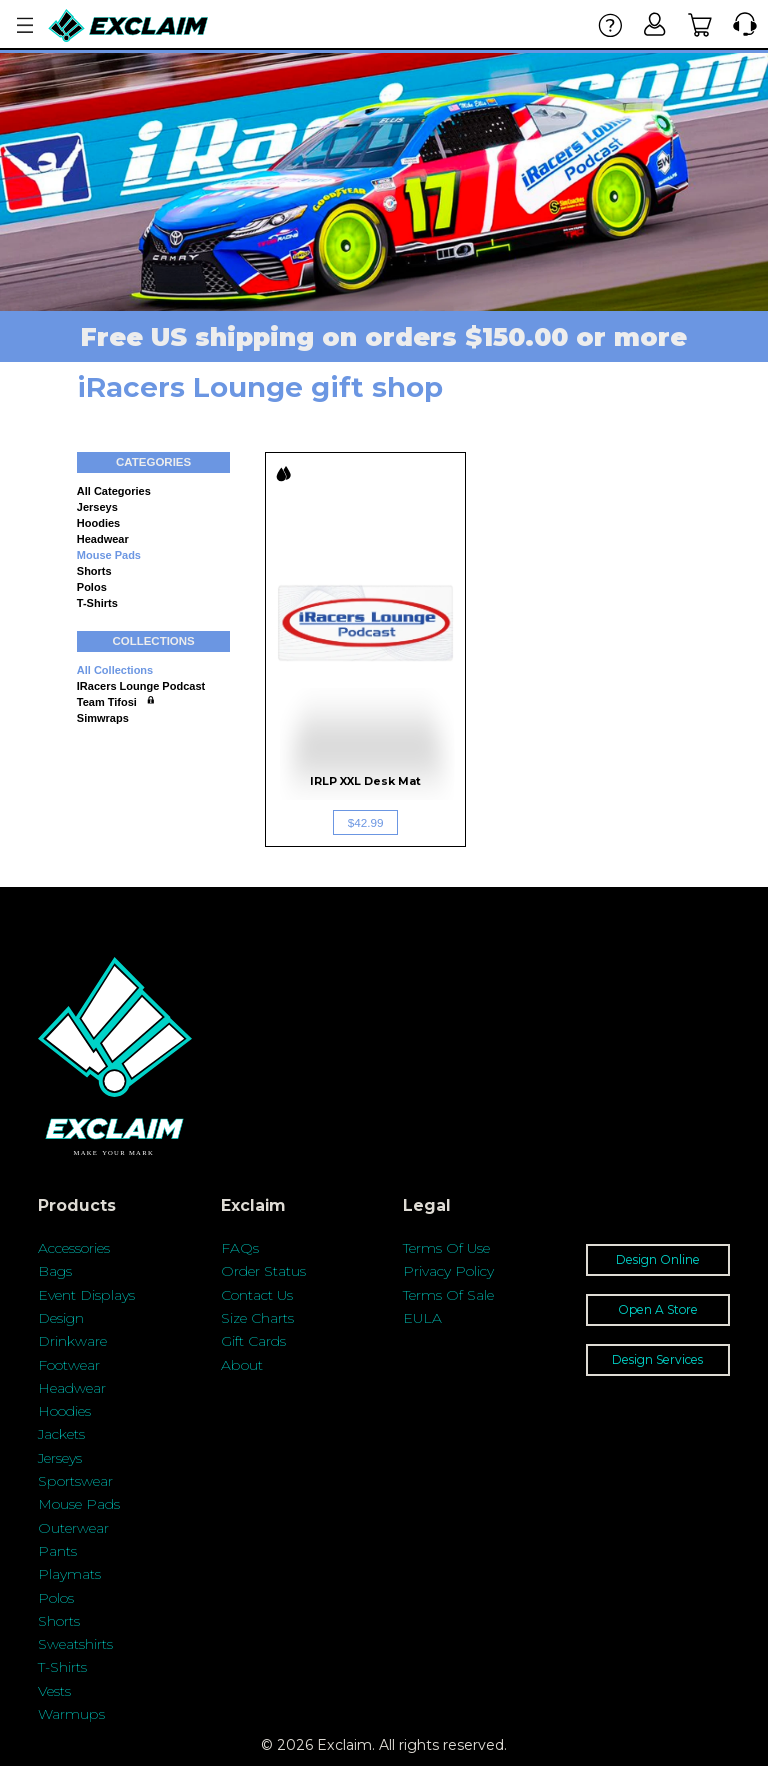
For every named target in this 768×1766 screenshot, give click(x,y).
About (242, 1365)
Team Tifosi (107, 702)
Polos (92, 587)
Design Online (658, 1259)
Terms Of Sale (448, 1295)
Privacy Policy (448, 1271)
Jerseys (97, 507)
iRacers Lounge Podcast (141, 686)
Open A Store (658, 1309)
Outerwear (73, 1528)
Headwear (103, 539)
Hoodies (98, 523)
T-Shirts (62, 1667)
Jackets (61, 1434)
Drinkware (72, 1341)
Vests (54, 1691)
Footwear (69, 1365)
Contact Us (257, 1295)
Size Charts (257, 1318)
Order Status (263, 1271)
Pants (57, 1551)
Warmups (71, 1714)
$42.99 (366, 822)
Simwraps (103, 718)
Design (61, 1318)
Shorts (94, 571)
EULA (422, 1318)
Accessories (74, 1248)
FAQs (240, 1248)
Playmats (69, 1574)
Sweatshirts (75, 1644)
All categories (114, 491)
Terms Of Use (446, 1248)
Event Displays (86, 1295)
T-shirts (97, 603)
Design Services (657, 1359)
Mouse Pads (109, 555)
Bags (55, 1271)
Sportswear (75, 1481)
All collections (115, 670)
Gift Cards (253, 1341)
